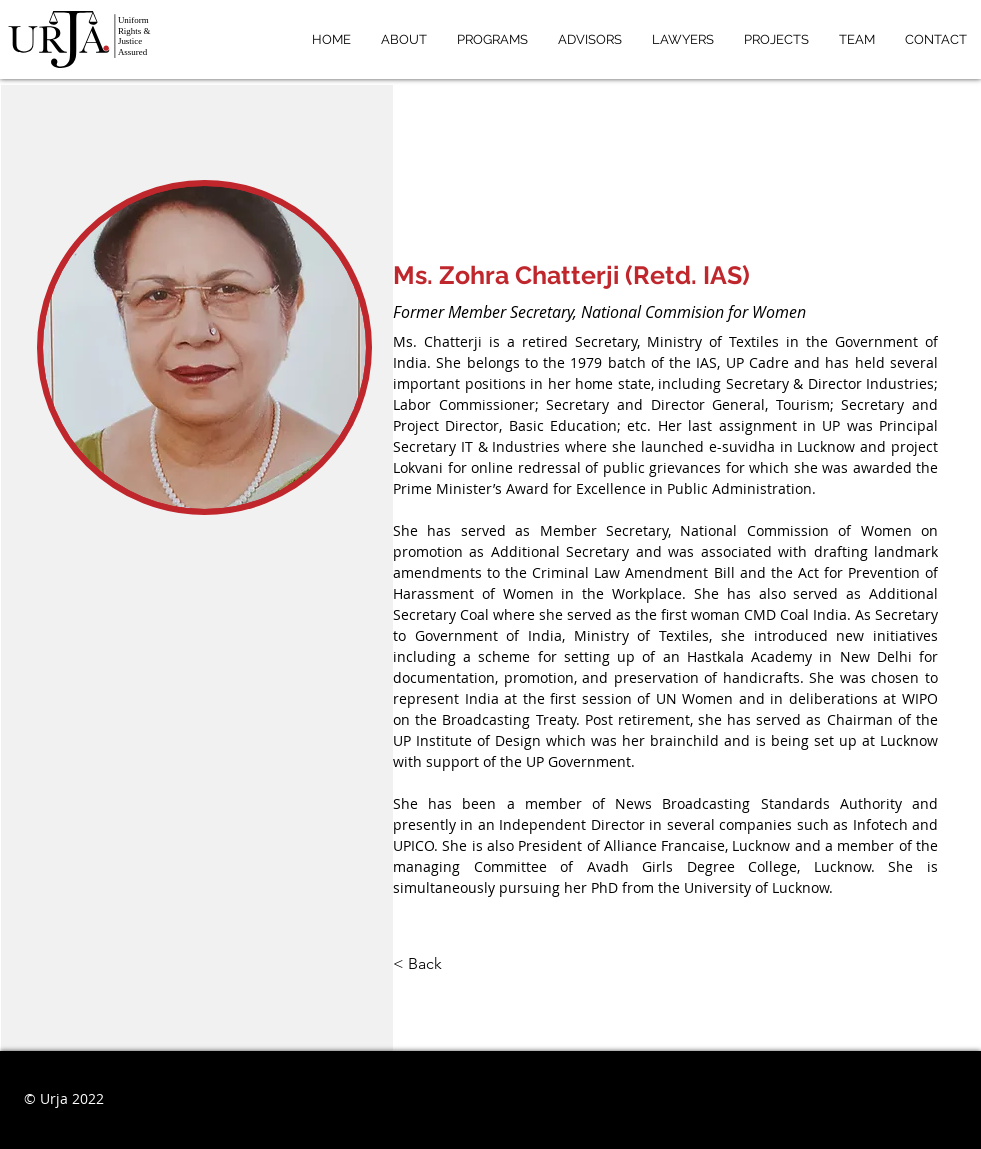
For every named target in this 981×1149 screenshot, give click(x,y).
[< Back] (432, 964)
